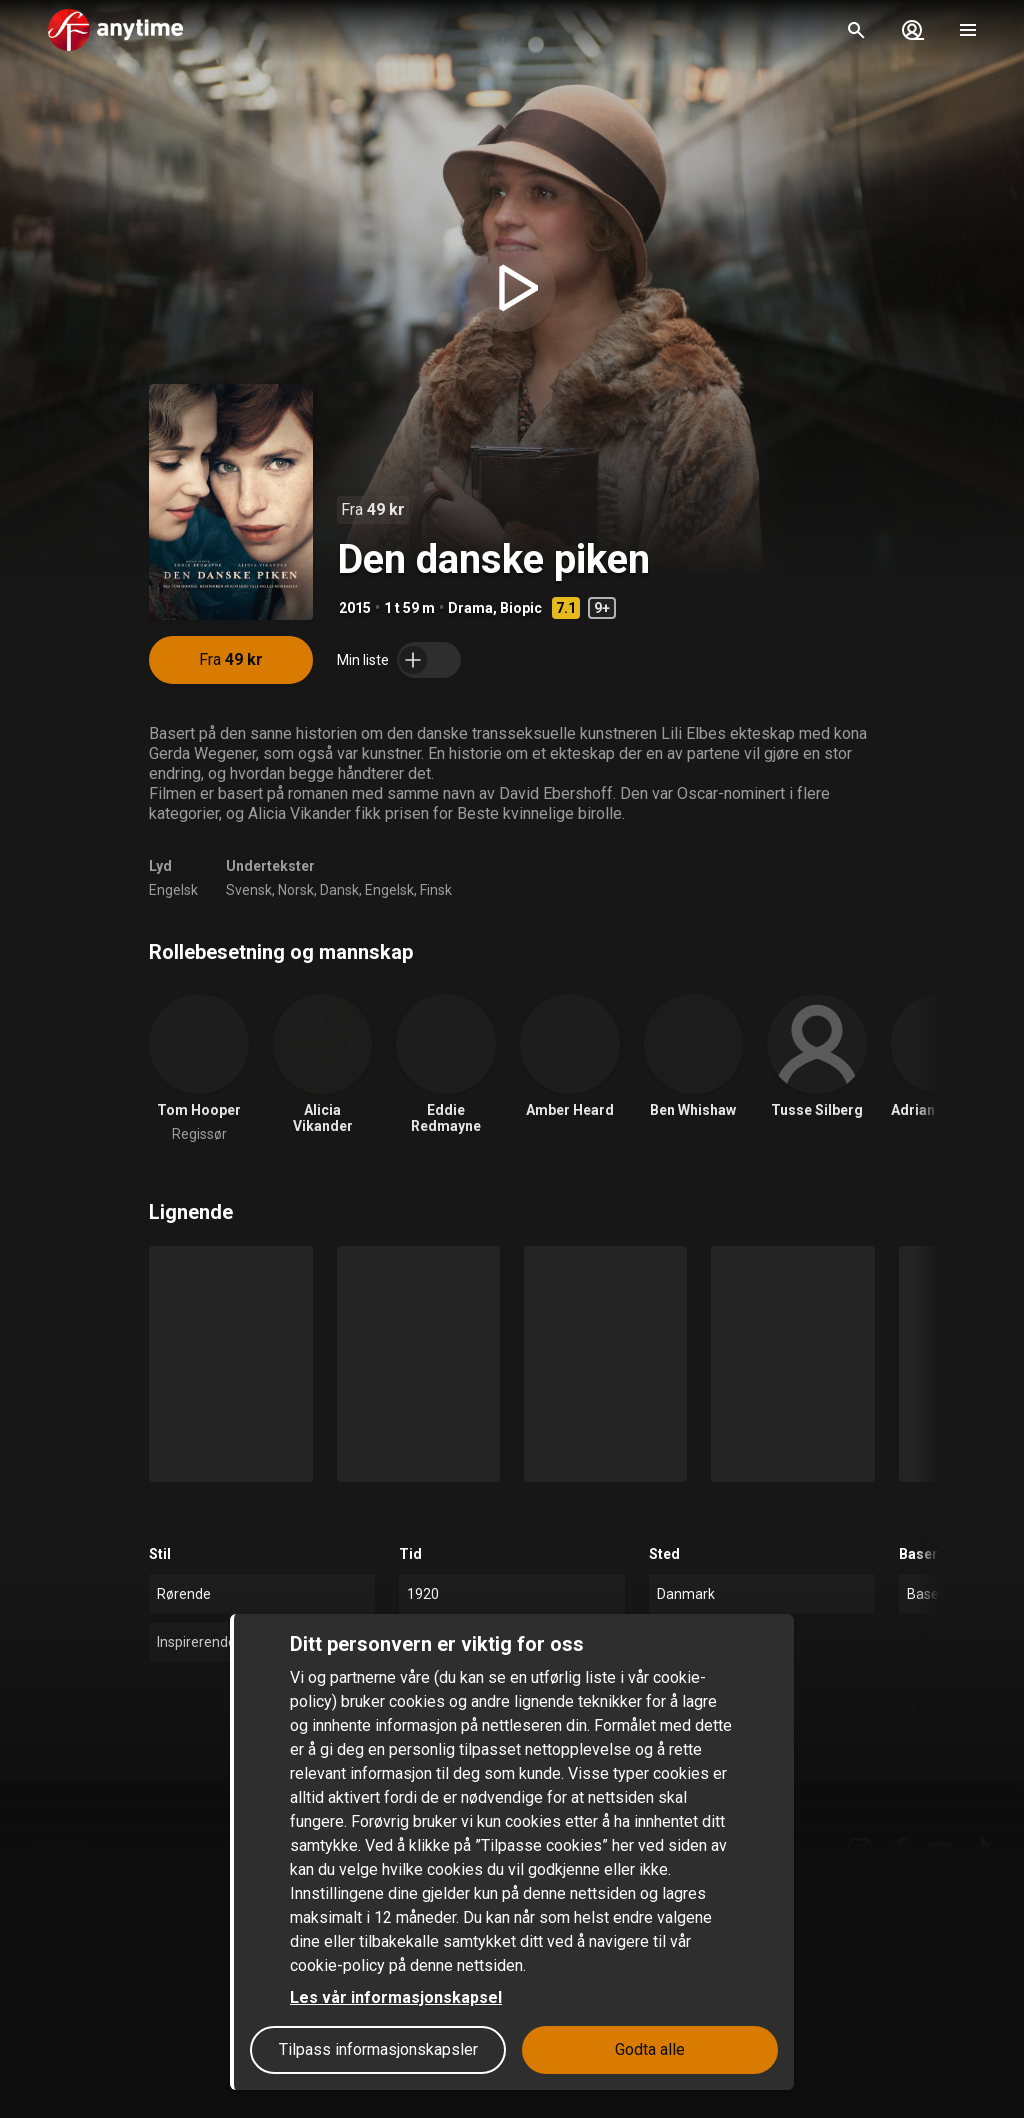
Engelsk (173, 890)
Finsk (436, 890)
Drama (470, 608)
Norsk (296, 890)
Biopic (521, 608)
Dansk (339, 890)
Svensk (249, 890)
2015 (355, 608)
